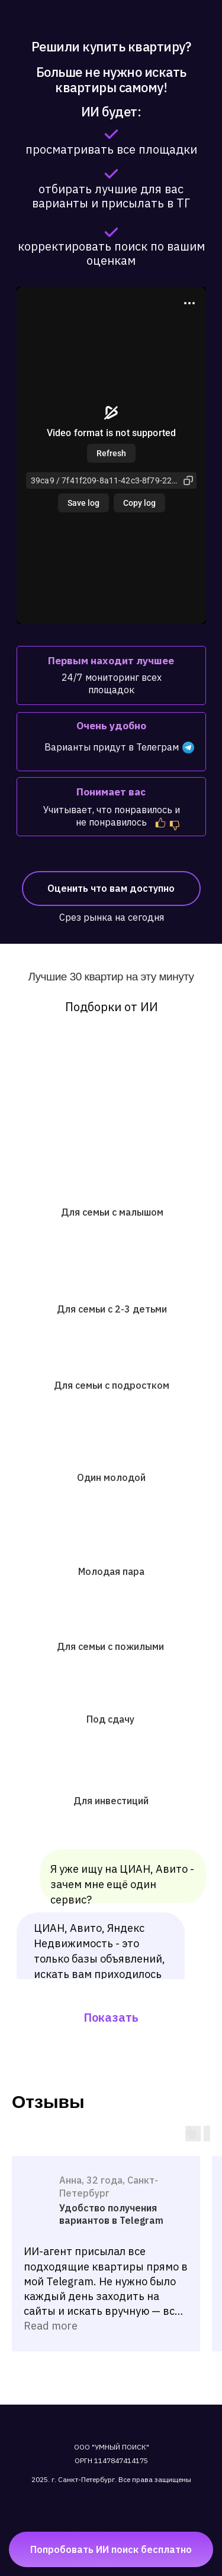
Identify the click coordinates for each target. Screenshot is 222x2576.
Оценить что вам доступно (111, 888)
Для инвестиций (111, 1801)
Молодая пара (111, 1571)
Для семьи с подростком (111, 1385)
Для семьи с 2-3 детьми (112, 1309)
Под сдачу (110, 1719)
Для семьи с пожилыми (110, 1646)
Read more (51, 2326)
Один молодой (111, 1477)
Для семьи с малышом (112, 1212)
